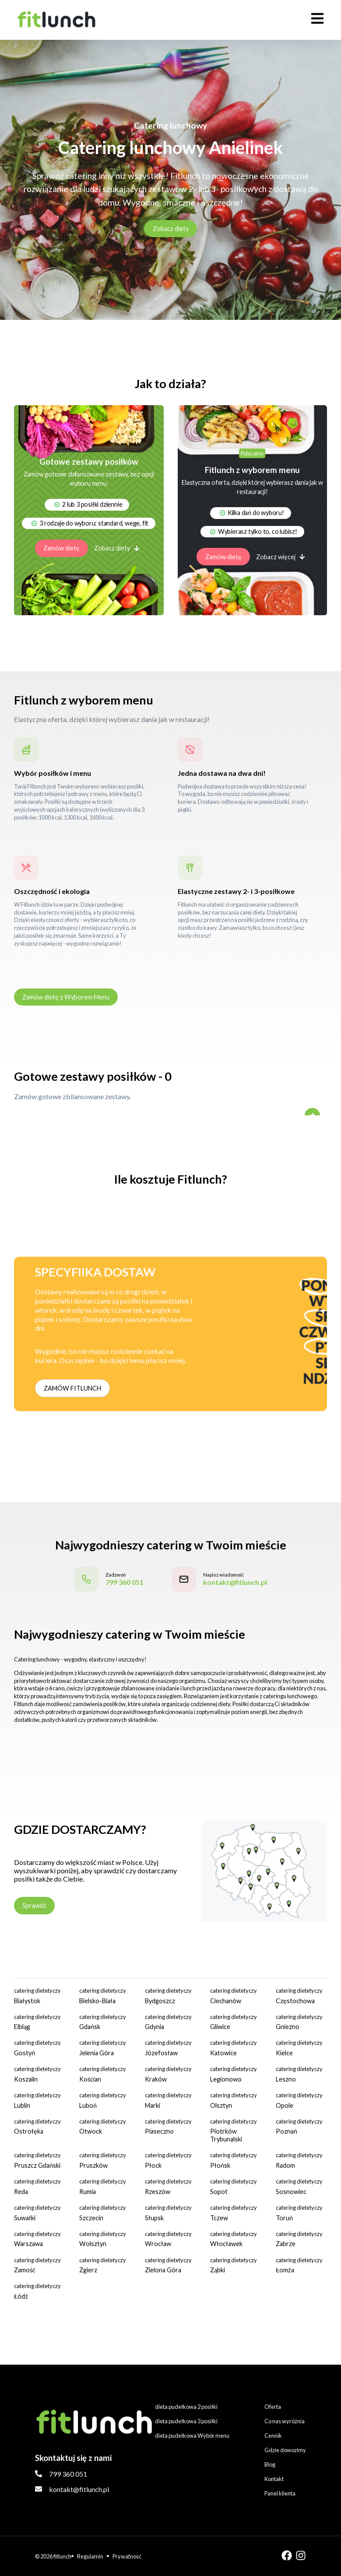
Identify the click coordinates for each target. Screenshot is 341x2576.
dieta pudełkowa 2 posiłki (186, 2406)
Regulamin (90, 2556)
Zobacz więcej (280, 557)
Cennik (273, 2435)
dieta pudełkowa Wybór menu (192, 2435)
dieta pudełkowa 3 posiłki (186, 2421)
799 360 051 (68, 2474)
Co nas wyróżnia (284, 2421)
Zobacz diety (171, 228)
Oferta (272, 2406)
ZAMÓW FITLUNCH (72, 1388)
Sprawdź (34, 1905)
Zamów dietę (61, 548)
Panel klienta (279, 2493)
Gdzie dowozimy (285, 2449)
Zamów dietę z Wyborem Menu (65, 997)
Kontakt (274, 2478)
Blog (269, 2464)
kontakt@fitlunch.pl (79, 2489)
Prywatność (126, 2556)
